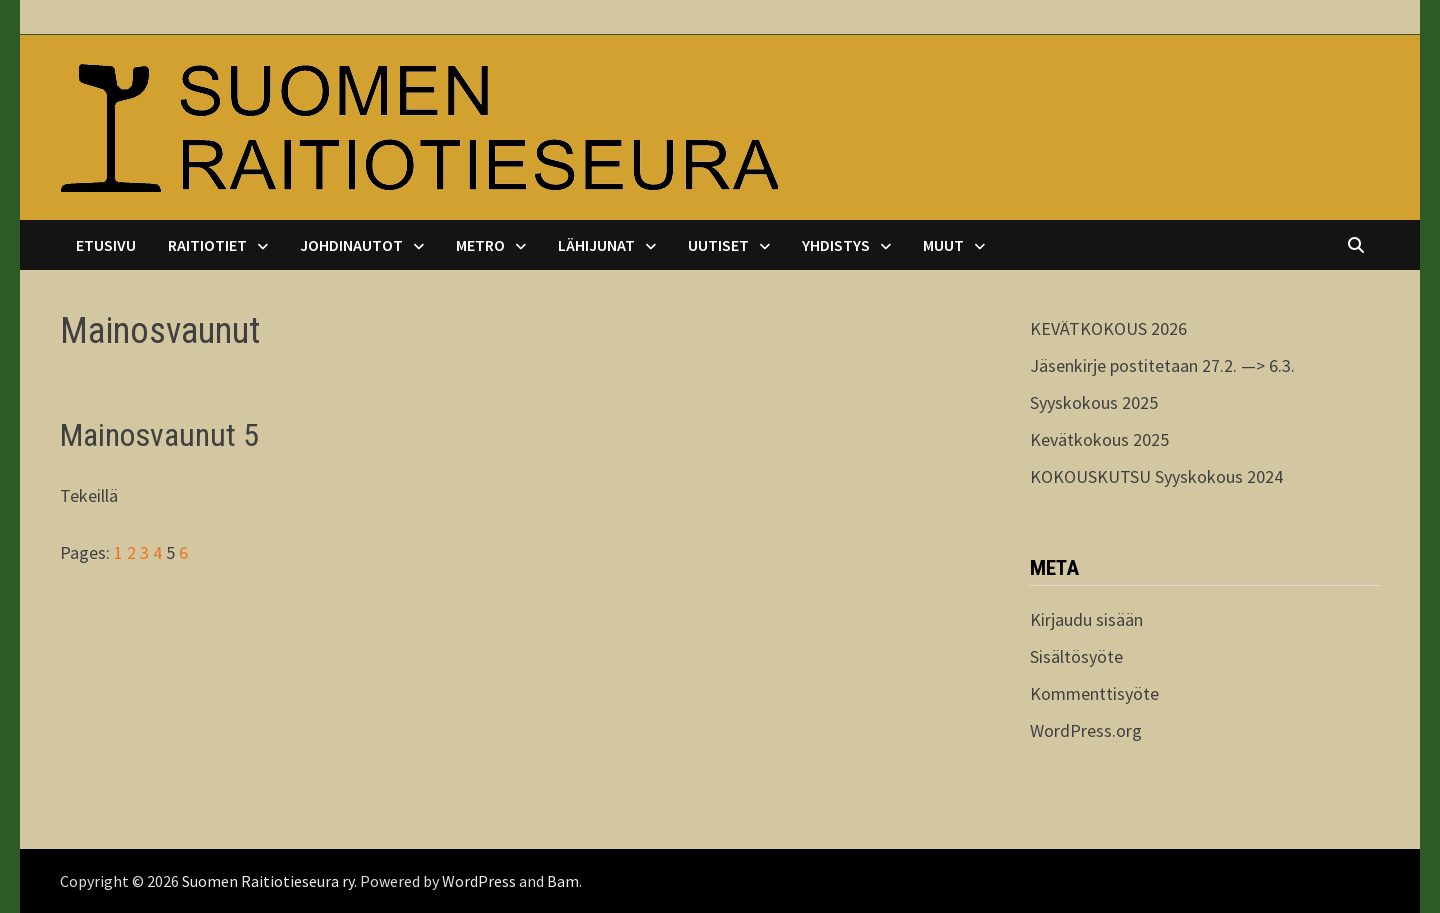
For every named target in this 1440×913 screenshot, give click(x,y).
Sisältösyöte (1076, 656)
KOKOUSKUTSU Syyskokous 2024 (1156, 476)
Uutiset (718, 245)
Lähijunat (596, 245)
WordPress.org (1086, 730)
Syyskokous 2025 (1094, 402)
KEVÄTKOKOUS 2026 (1108, 328)
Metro (480, 245)
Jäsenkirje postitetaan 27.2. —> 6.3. (1162, 365)
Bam (563, 881)
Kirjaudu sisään (1086, 619)
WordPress (479, 881)
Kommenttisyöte (1094, 693)
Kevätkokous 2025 (1099, 439)
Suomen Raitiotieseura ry (268, 881)
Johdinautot (351, 245)
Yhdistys (836, 245)
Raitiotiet (207, 245)
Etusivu (106, 245)
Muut (943, 245)
